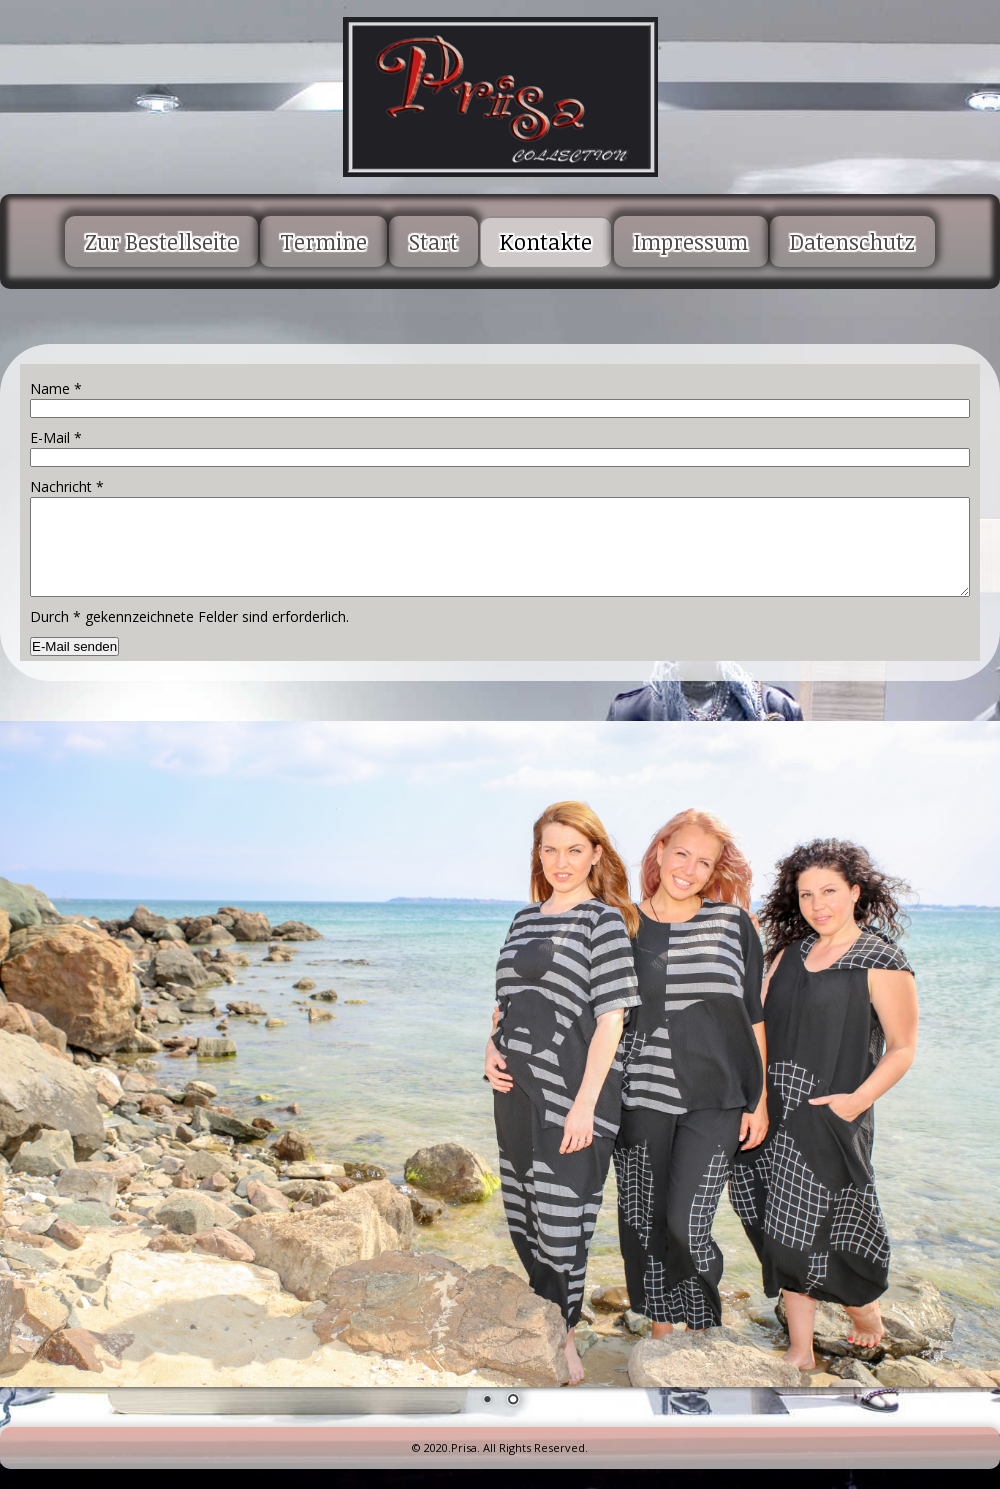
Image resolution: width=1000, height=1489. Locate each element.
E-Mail (56, 437)
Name (56, 388)
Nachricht (67, 486)
